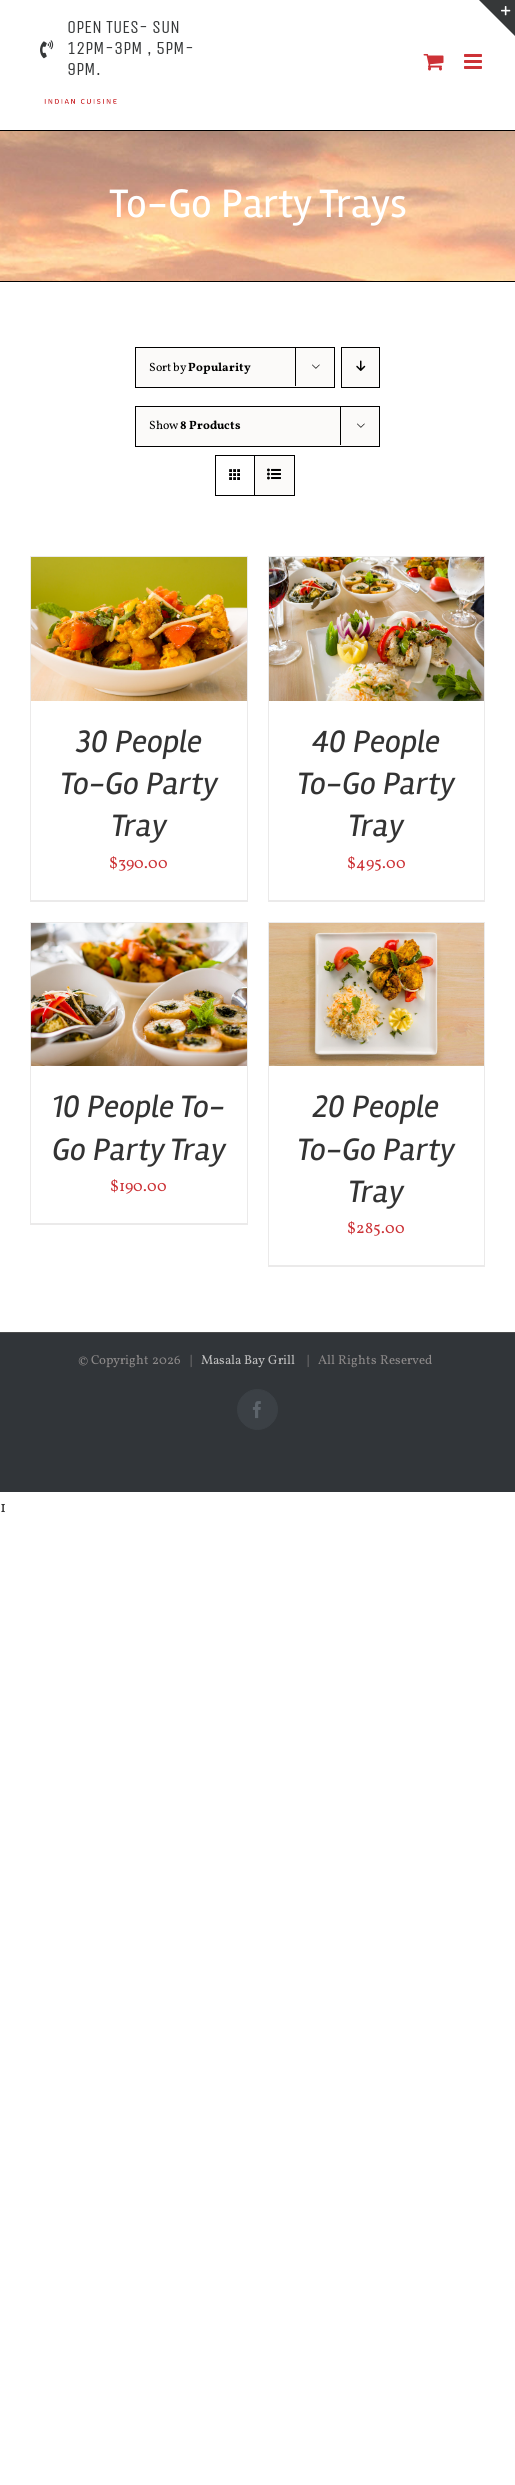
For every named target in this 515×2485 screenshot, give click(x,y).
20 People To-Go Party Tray (376, 1149)
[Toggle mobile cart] (434, 61)
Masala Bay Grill (249, 1361)
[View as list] (274, 475)
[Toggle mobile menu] (474, 61)
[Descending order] (360, 367)
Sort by (200, 368)
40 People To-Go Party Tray (376, 784)
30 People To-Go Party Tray (139, 784)
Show (195, 426)
